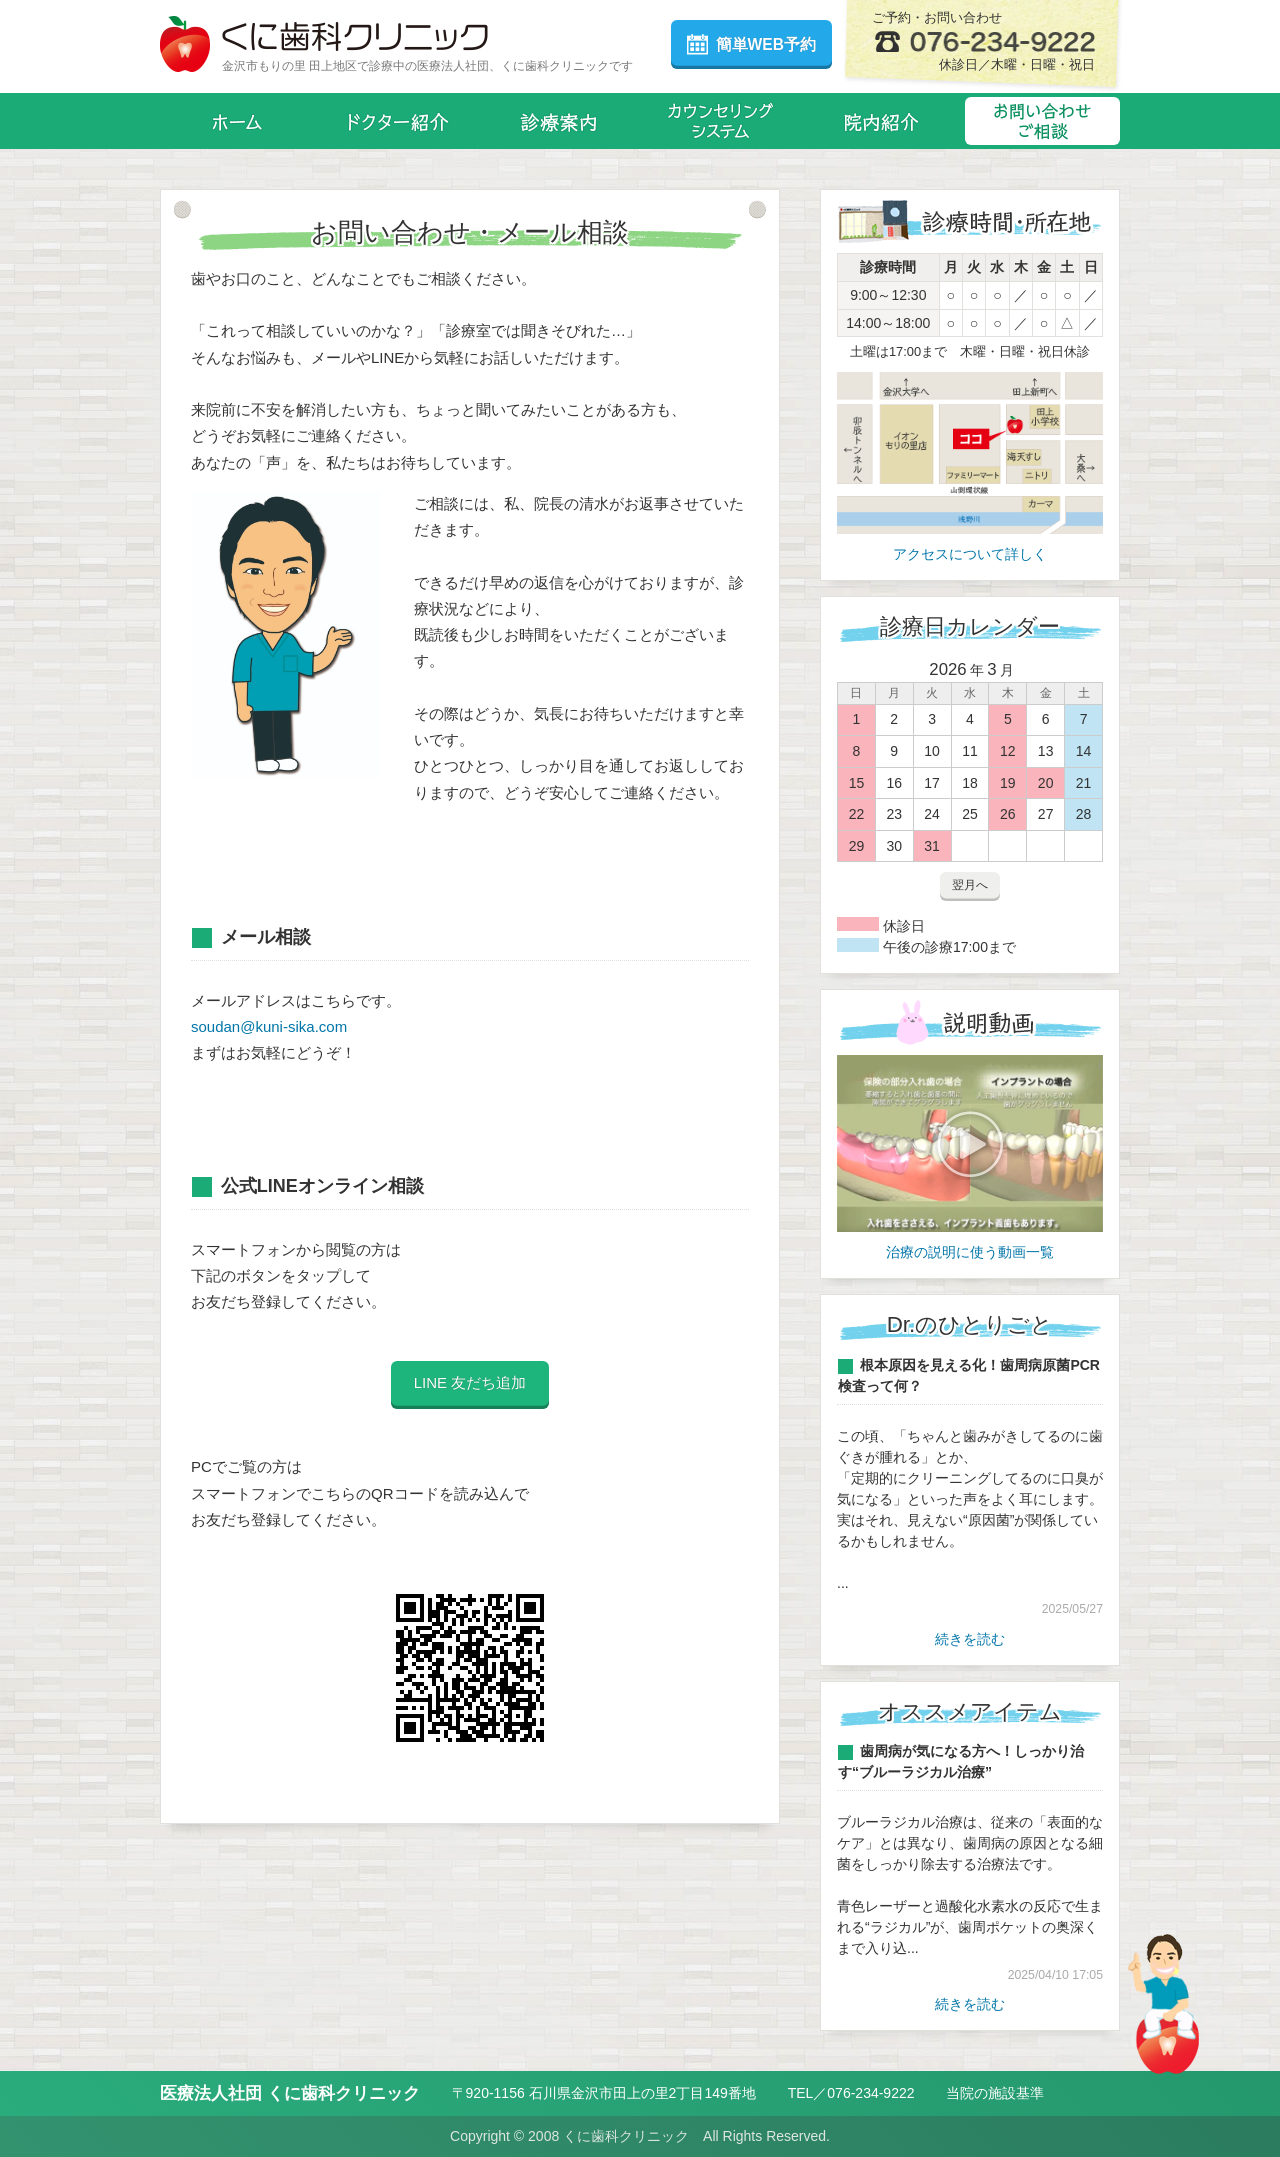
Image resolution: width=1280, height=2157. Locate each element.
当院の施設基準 (995, 2093)
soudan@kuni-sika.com (269, 1026)
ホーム (237, 121)
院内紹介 (881, 121)
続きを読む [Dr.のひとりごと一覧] (970, 1639)
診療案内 (559, 121)
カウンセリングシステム (720, 121)
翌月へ (970, 885)
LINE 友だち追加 (470, 1382)
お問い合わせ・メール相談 (1042, 121)
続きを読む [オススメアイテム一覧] (970, 2004)
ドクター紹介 (398, 121)
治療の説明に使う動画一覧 (970, 1252)
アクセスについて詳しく (970, 554)
